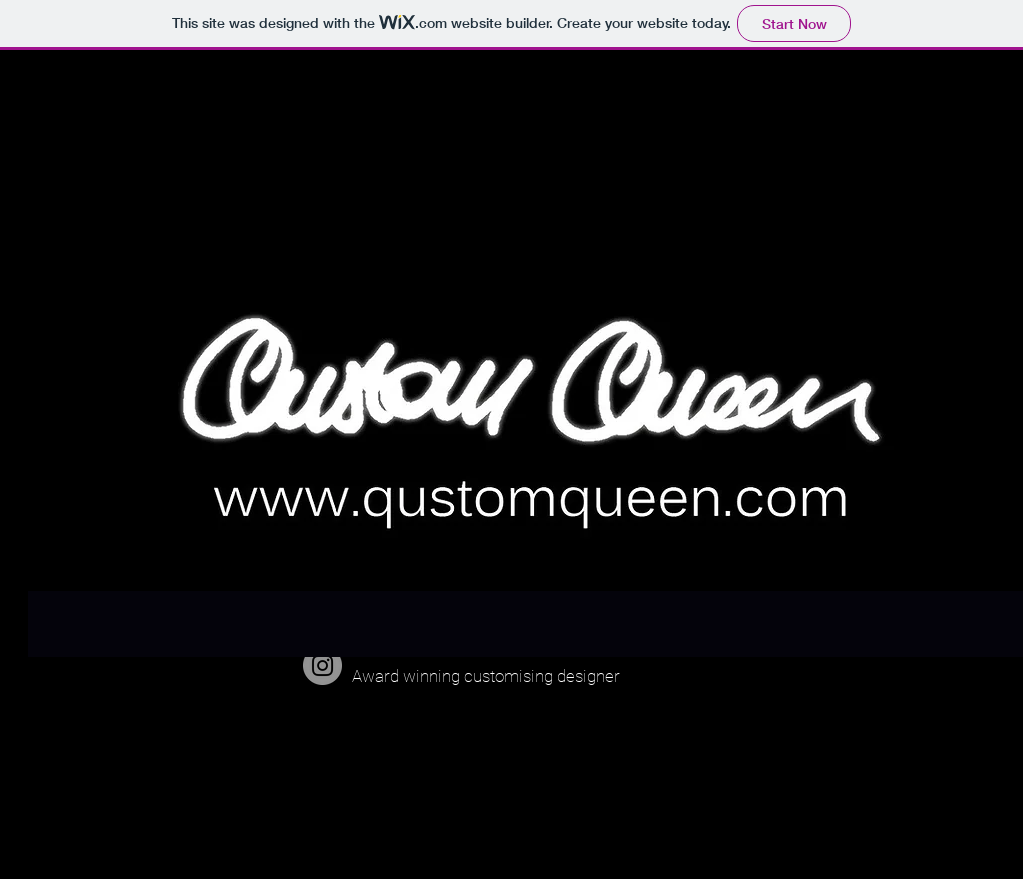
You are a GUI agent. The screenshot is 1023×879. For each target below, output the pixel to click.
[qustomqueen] (322, 665)
